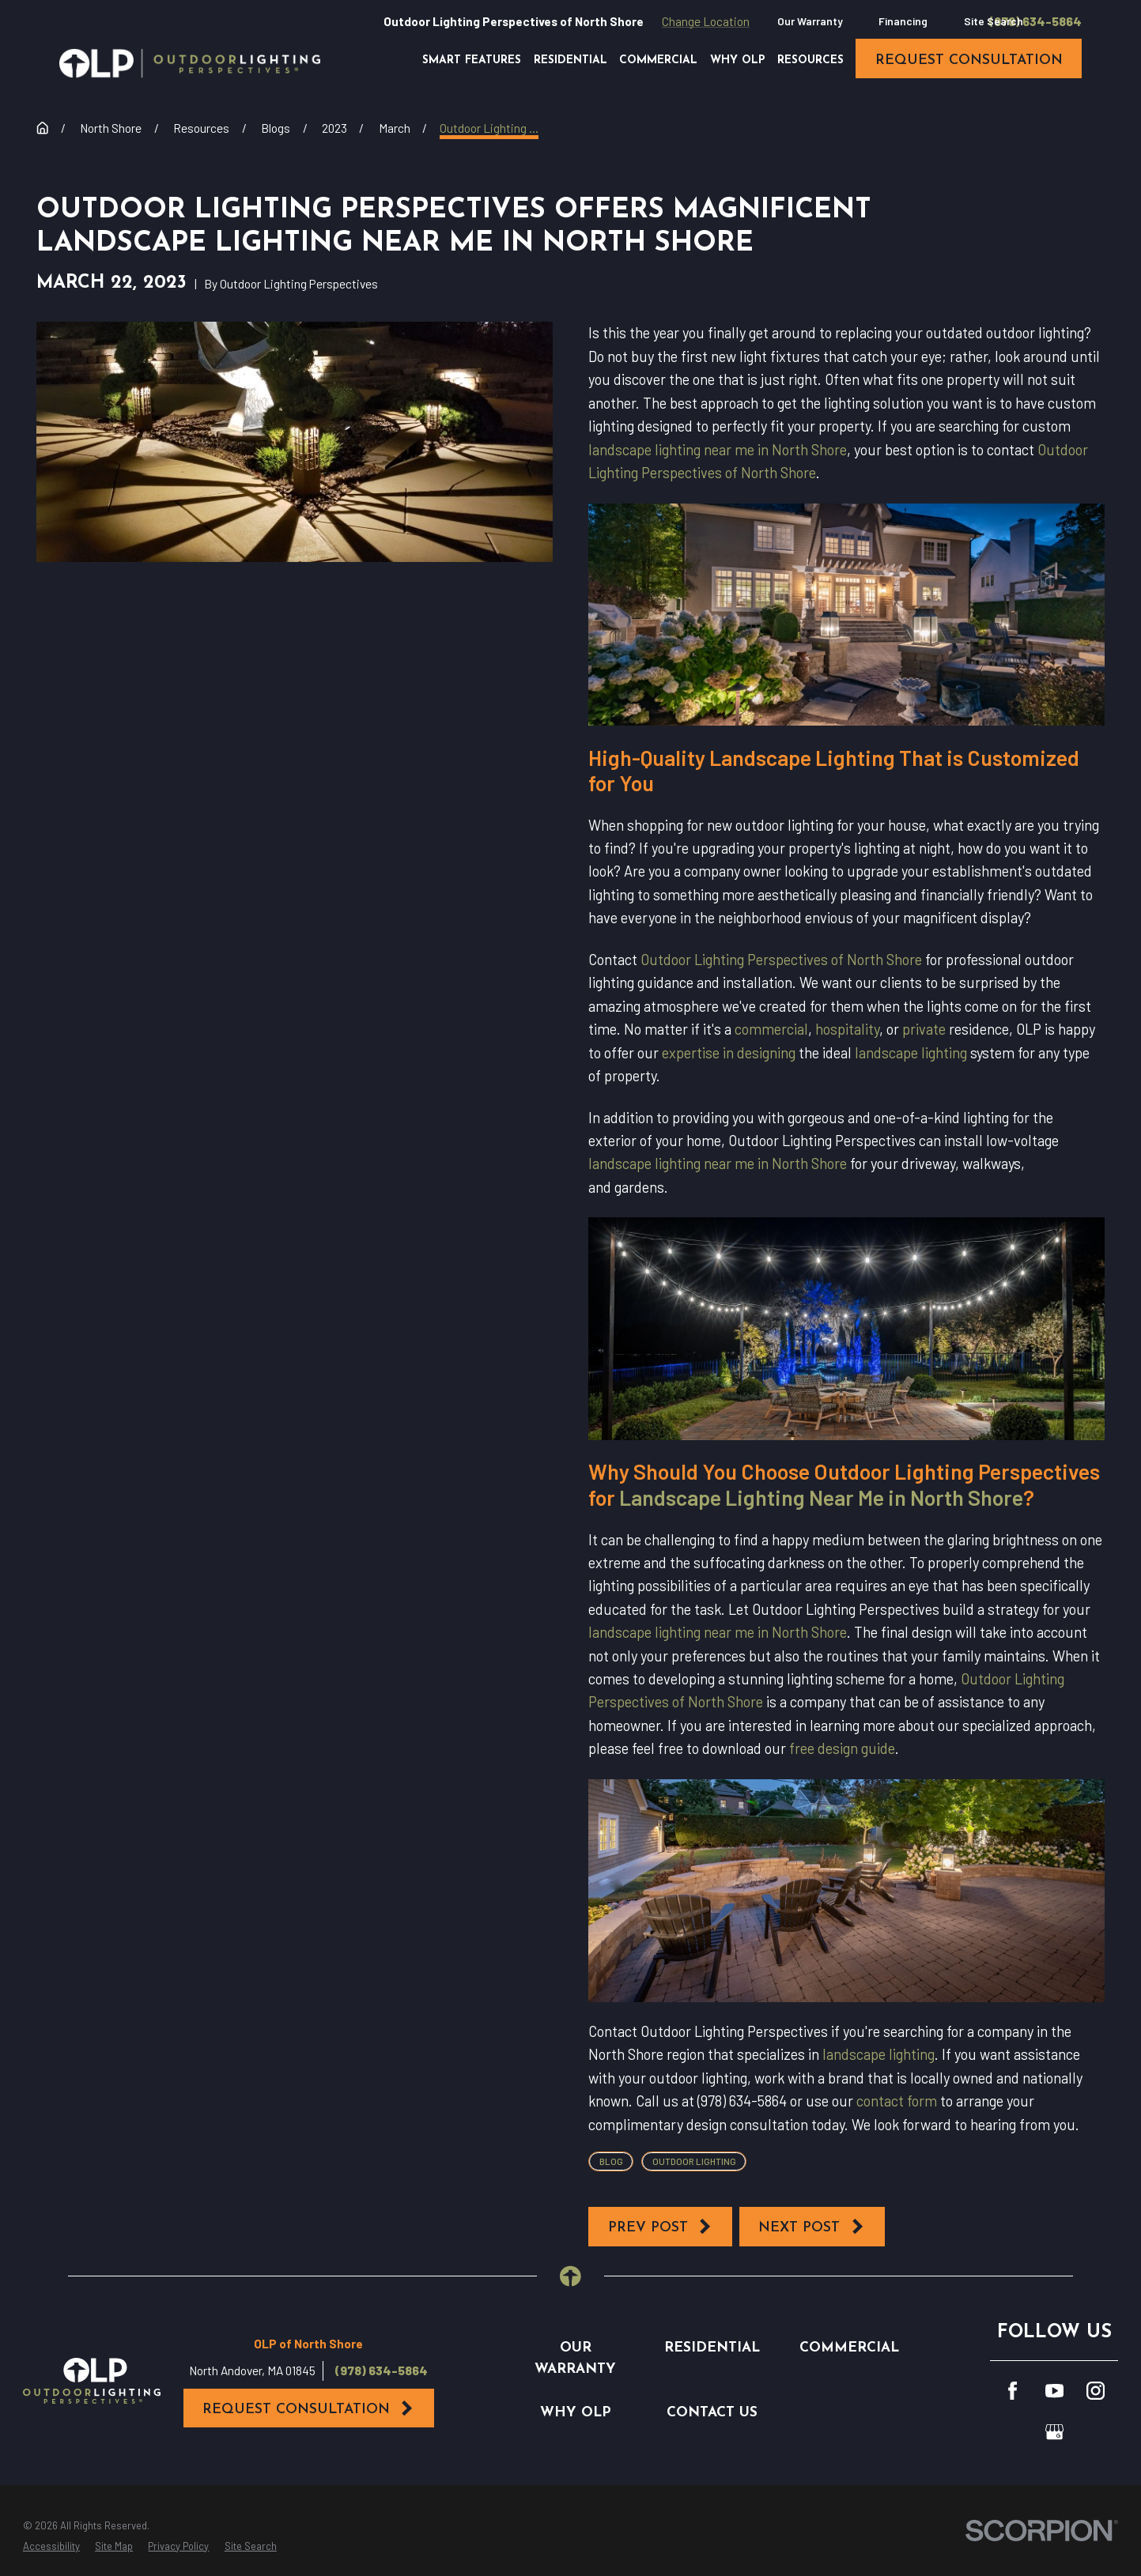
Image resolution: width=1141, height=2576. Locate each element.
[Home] (189, 63)
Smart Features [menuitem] (471, 60)
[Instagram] (1095, 2391)
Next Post (811, 2227)
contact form (896, 2101)
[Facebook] (1012, 2391)
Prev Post (660, 2227)
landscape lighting (911, 1053)
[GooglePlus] (1054, 2432)
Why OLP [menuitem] (737, 60)
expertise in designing (728, 1053)
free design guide (842, 1748)
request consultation (969, 60)
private (924, 1029)
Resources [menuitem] (810, 60)
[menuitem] (51, 2546)
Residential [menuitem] (570, 60)
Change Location (706, 21)
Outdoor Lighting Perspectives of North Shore (781, 959)
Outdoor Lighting (694, 2161)
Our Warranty (810, 21)
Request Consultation (308, 2408)
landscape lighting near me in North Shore (717, 449)
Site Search (993, 21)
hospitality (847, 1029)
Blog (611, 2161)
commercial (771, 1029)
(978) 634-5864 (1035, 22)
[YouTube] (1054, 2391)
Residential (712, 2348)
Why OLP (575, 2412)
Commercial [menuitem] (658, 60)
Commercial (849, 2348)
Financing (903, 21)
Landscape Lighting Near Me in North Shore (821, 1497)
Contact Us (712, 2412)
